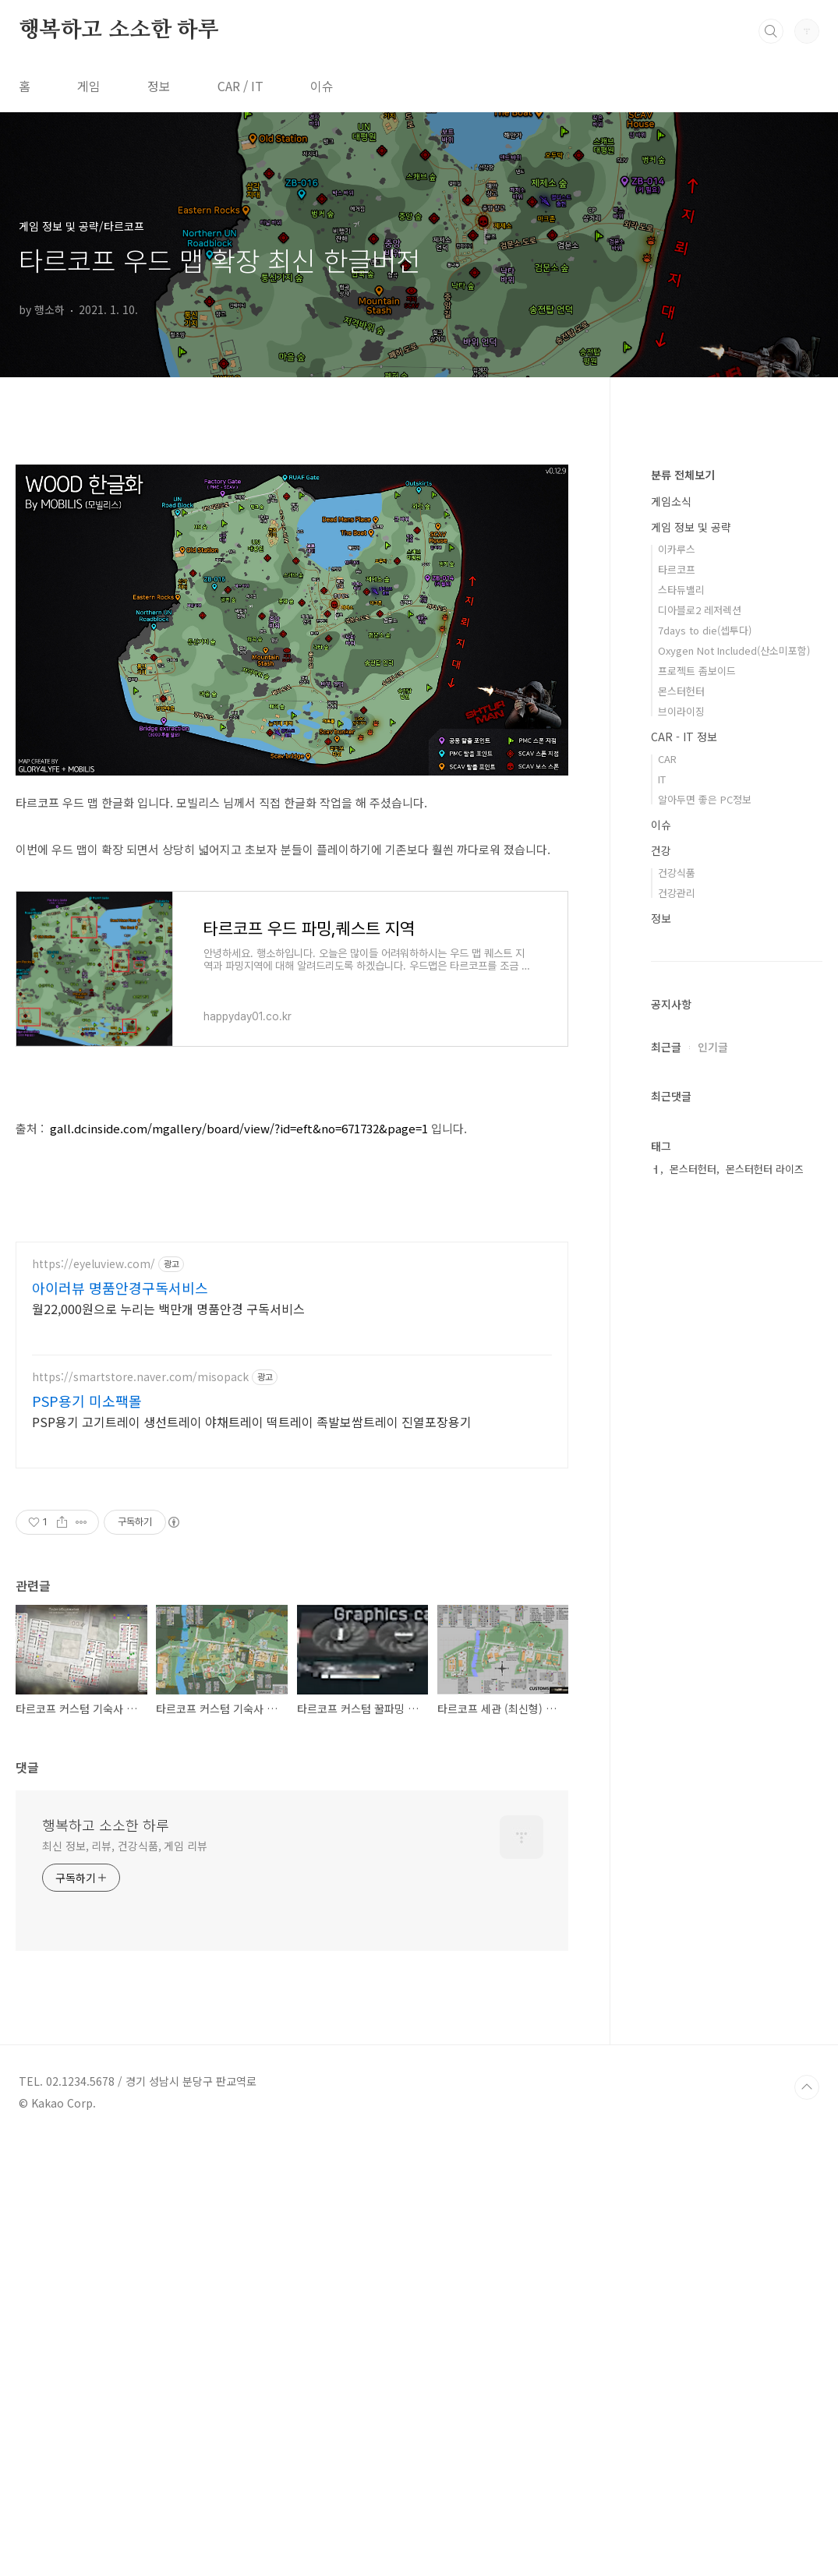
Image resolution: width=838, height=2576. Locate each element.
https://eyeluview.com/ (93, 1700)
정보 (159, 85)
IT (662, 1246)
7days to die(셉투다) (704, 1097)
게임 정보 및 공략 (691, 994)
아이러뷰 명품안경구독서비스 (120, 1724)
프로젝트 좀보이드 (697, 1138)
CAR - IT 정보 (684, 1204)
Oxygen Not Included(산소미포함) (734, 1118)
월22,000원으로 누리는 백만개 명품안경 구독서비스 (168, 1745)
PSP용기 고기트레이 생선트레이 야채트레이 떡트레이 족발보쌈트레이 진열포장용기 (252, 1858)
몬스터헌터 (681, 1158)
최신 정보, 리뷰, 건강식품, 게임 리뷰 (124, 2282)
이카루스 (676, 1016)
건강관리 (676, 1360)
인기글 (713, 1514)
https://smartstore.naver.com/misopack (140, 1813)
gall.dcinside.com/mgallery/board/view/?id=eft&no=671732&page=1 (239, 1346)
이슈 (322, 85)
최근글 (666, 1514)
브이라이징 (681, 1178)
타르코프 (676, 1037)
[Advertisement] (292, 558)
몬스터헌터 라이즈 (765, 1636)
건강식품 (676, 1340)
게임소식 (671, 969)
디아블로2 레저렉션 (699, 1077)
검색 (771, 31)
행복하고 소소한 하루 (119, 30)
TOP (806, 2523)
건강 (661, 1318)
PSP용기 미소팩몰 (87, 1837)
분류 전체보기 (683, 942)
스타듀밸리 (681, 1057)
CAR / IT (240, 85)
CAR (667, 1226)
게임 (89, 85)
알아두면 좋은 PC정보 (704, 1267)
